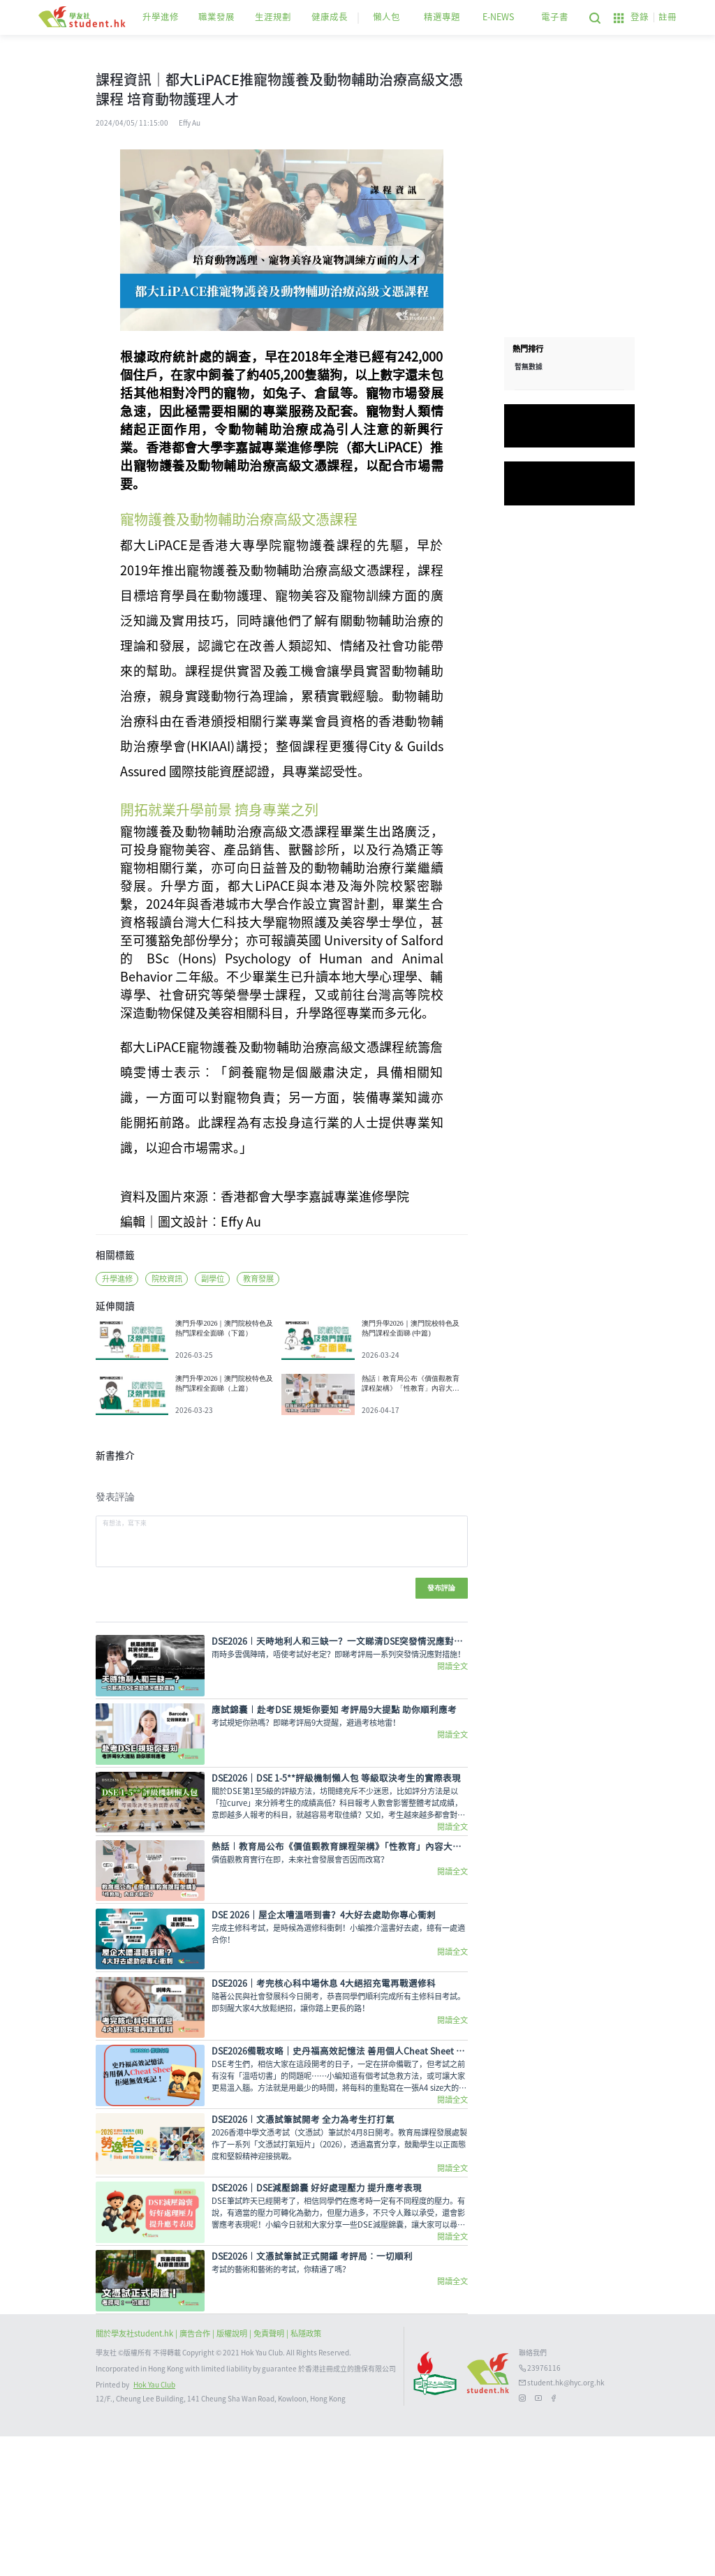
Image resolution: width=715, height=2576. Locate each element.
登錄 (640, 17)
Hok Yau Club (154, 2525)
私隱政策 (305, 2474)
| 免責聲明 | (269, 2474)
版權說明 (232, 2474)
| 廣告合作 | (195, 2474)
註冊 (667, 17)
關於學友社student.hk (135, 2474)
